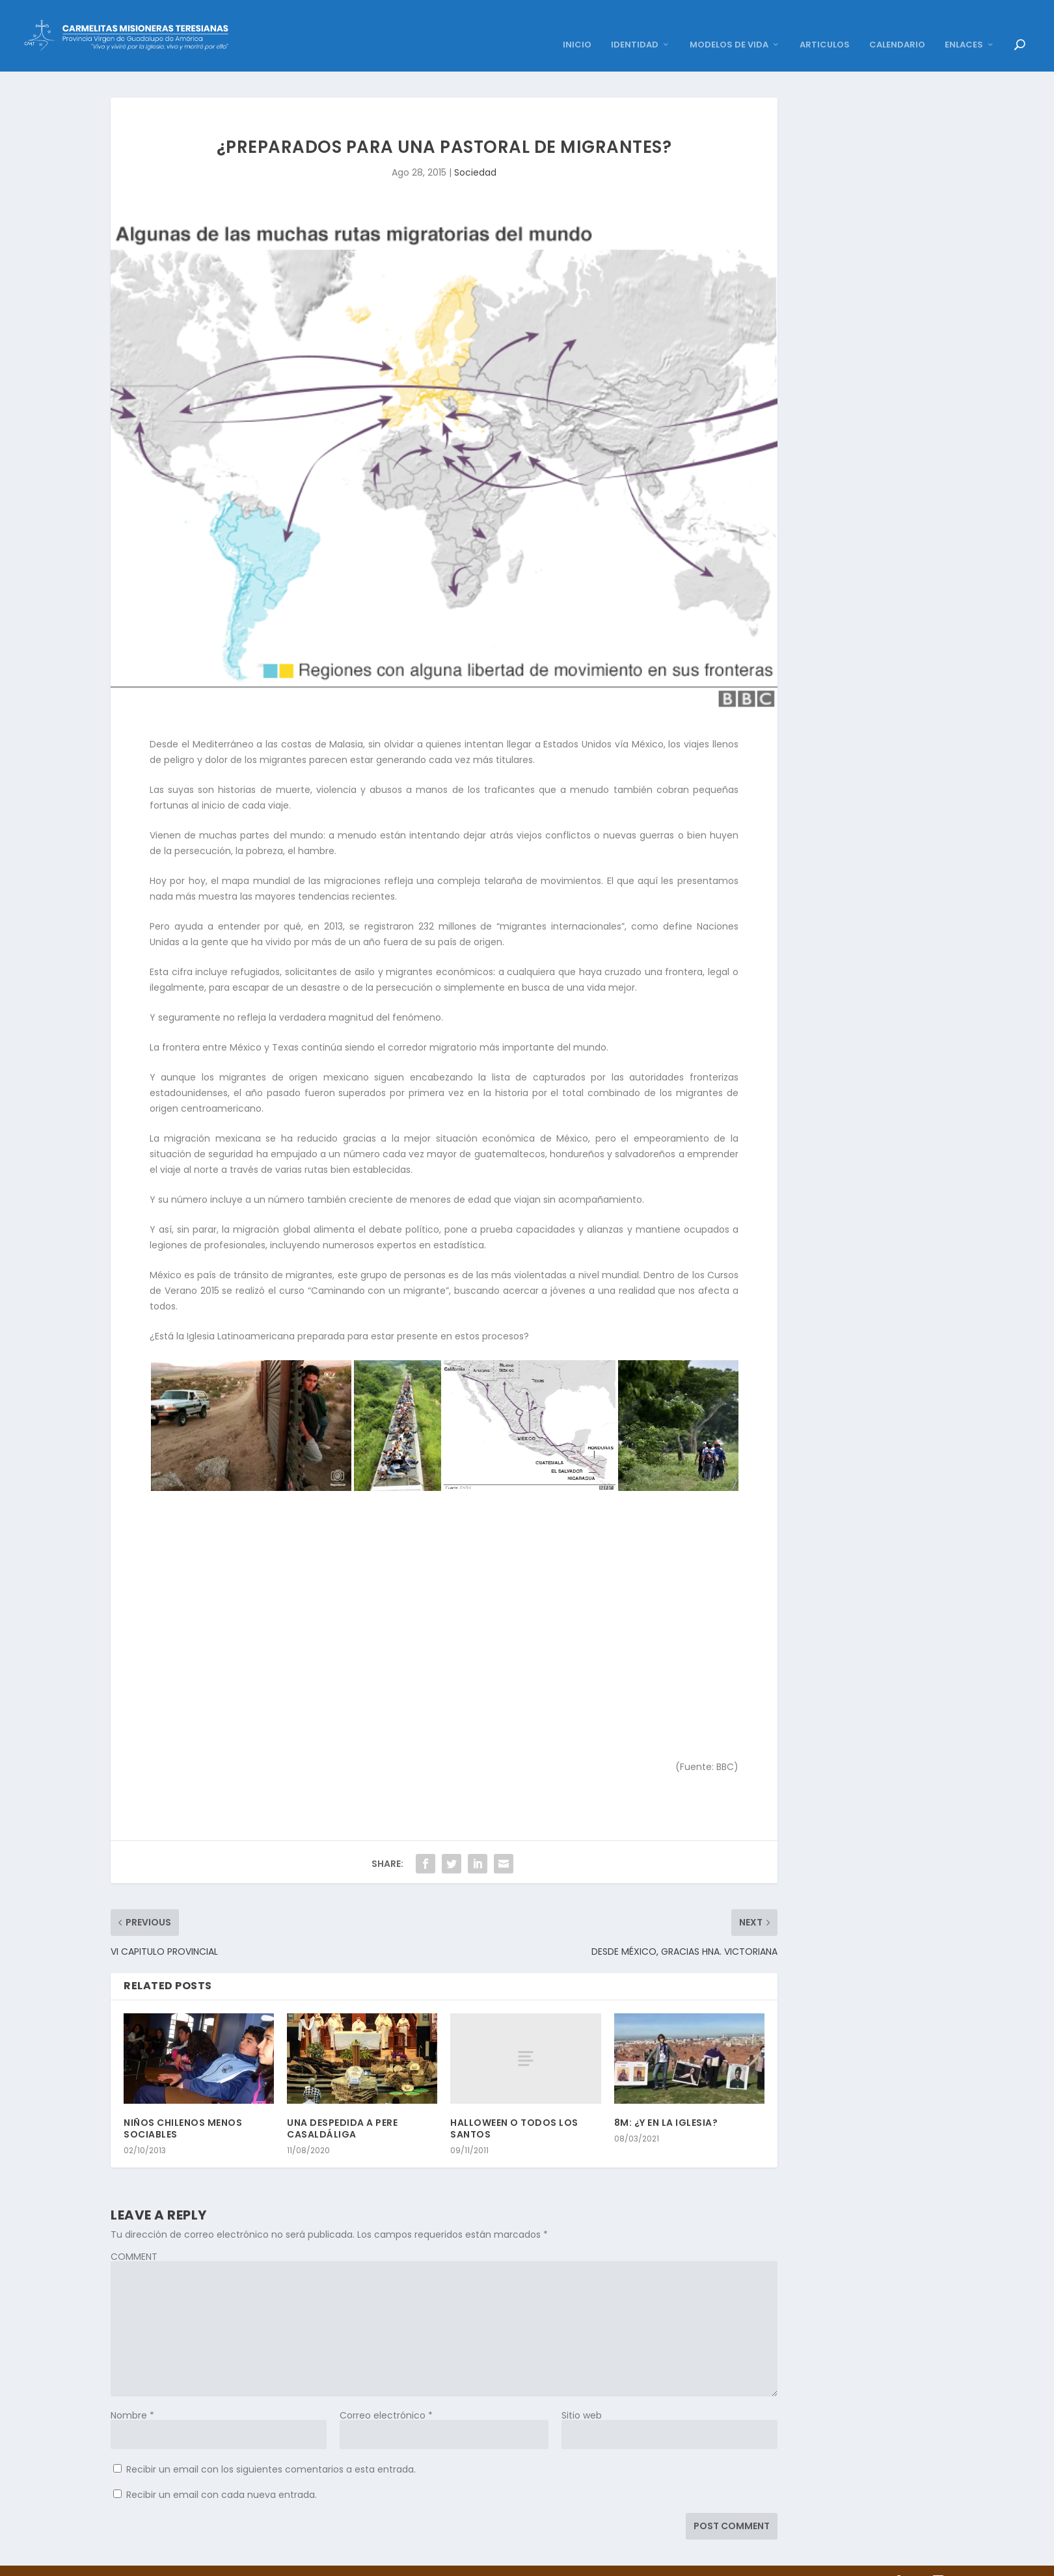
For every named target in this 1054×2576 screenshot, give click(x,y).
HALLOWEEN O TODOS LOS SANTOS (514, 2109)
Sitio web (581, 2395)
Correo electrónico (386, 2395)
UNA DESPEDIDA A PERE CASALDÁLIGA (342, 2109)
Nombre (132, 2395)
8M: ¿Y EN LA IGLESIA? (666, 2103)
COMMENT (134, 2237)
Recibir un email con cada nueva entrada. (221, 2475)
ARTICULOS (825, 25)
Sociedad (475, 152)
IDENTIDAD (634, 25)
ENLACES (964, 25)
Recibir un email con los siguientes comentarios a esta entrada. (271, 2449)
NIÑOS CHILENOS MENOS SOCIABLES (183, 2109)
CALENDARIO (897, 25)
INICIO (577, 25)
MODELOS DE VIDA (729, 25)
